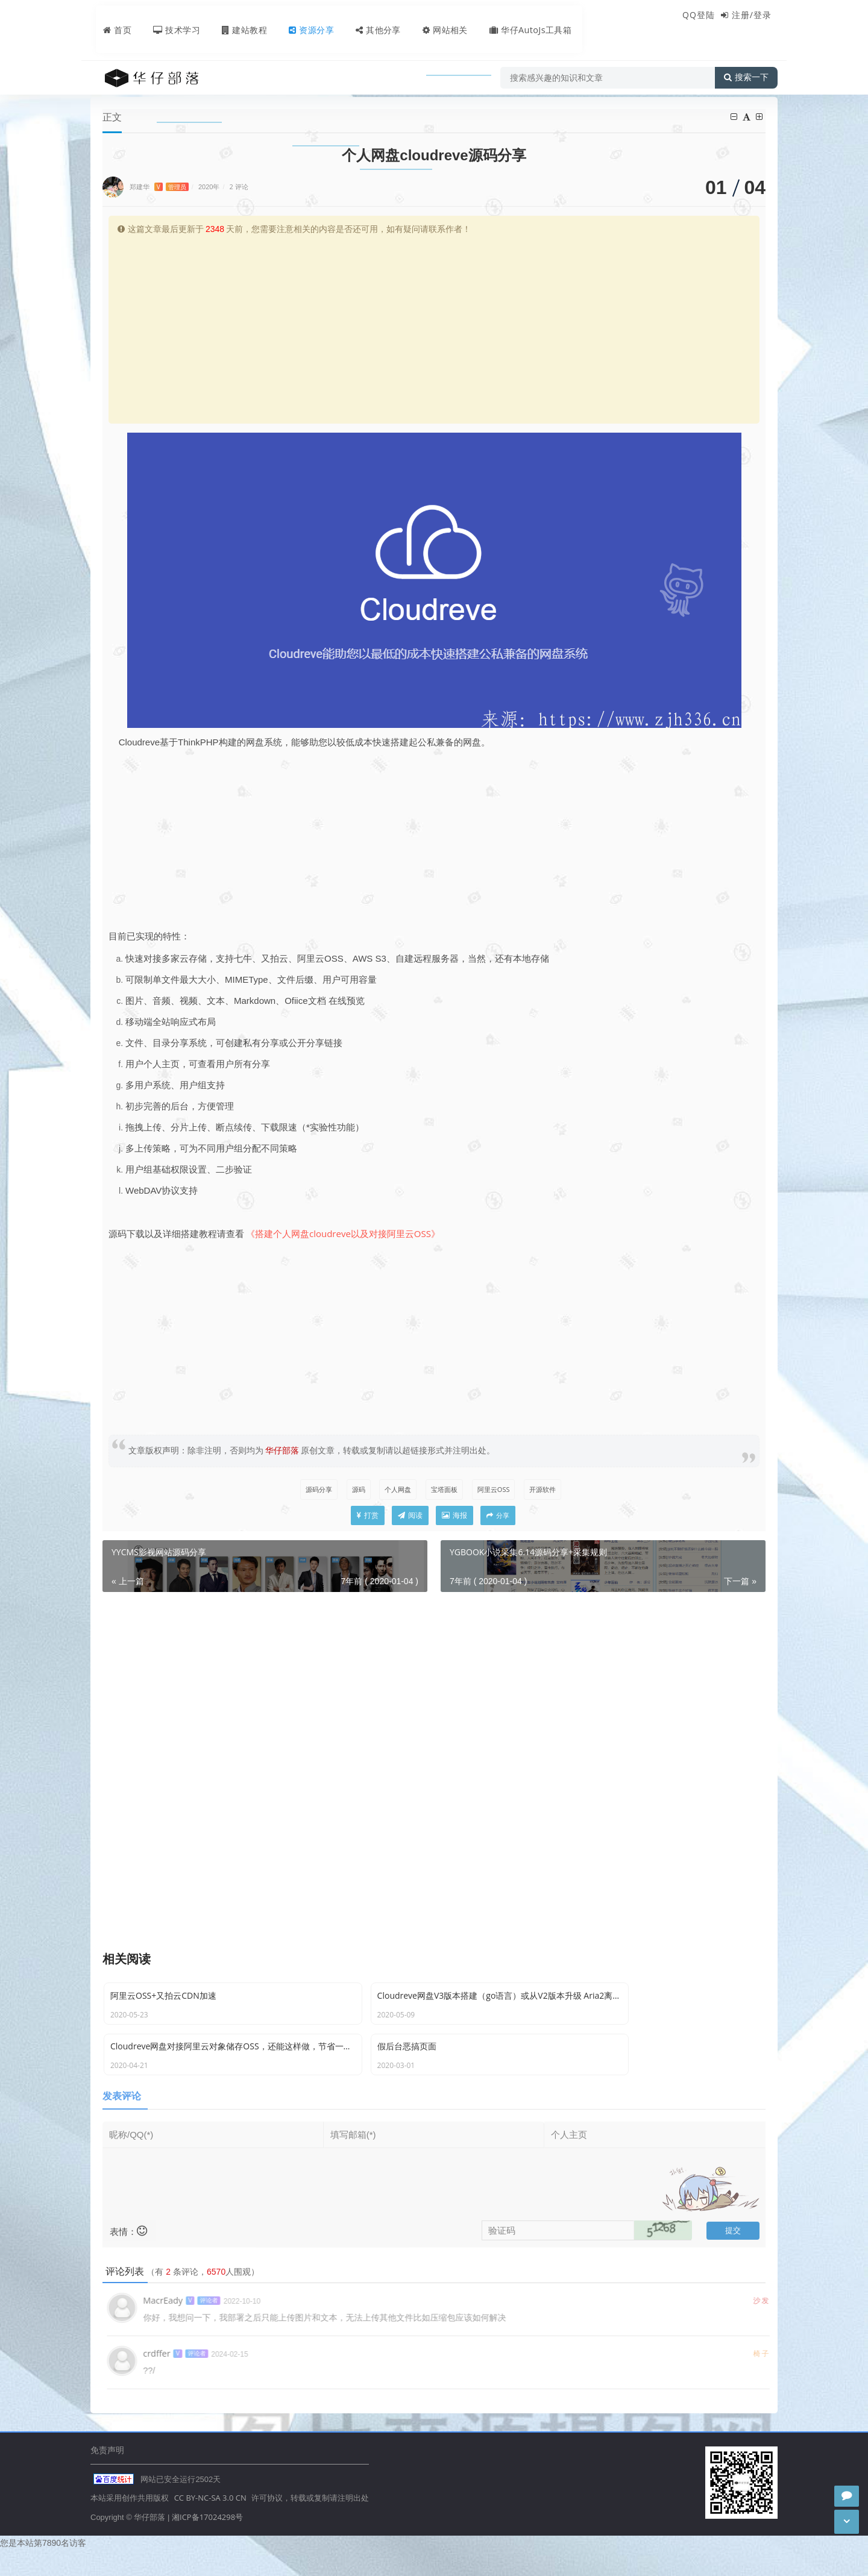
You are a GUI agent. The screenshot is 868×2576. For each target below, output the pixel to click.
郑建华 (159, 187)
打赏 (368, 1519)
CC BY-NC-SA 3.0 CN (210, 2523)
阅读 (410, 1519)
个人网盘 (395, 1489)
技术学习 (166, 16)
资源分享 (303, 16)
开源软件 (548, 1489)
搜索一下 (746, 50)
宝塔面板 (444, 1489)
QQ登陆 (698, 14)
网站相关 (439, 16)
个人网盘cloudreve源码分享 (313, 83)
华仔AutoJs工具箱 (527, 16)
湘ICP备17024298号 (207, 2542)
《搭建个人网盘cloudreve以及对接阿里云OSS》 (343, 1234)
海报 (454, 1519)
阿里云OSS (496, 1489)
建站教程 (235, 16)
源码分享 (231, 83)
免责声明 (107, 2474)
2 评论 (239, 187)
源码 (353, 1489)
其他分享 (371, 16)
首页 (106, 16)
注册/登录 (752, 14)
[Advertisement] (434, 327)
